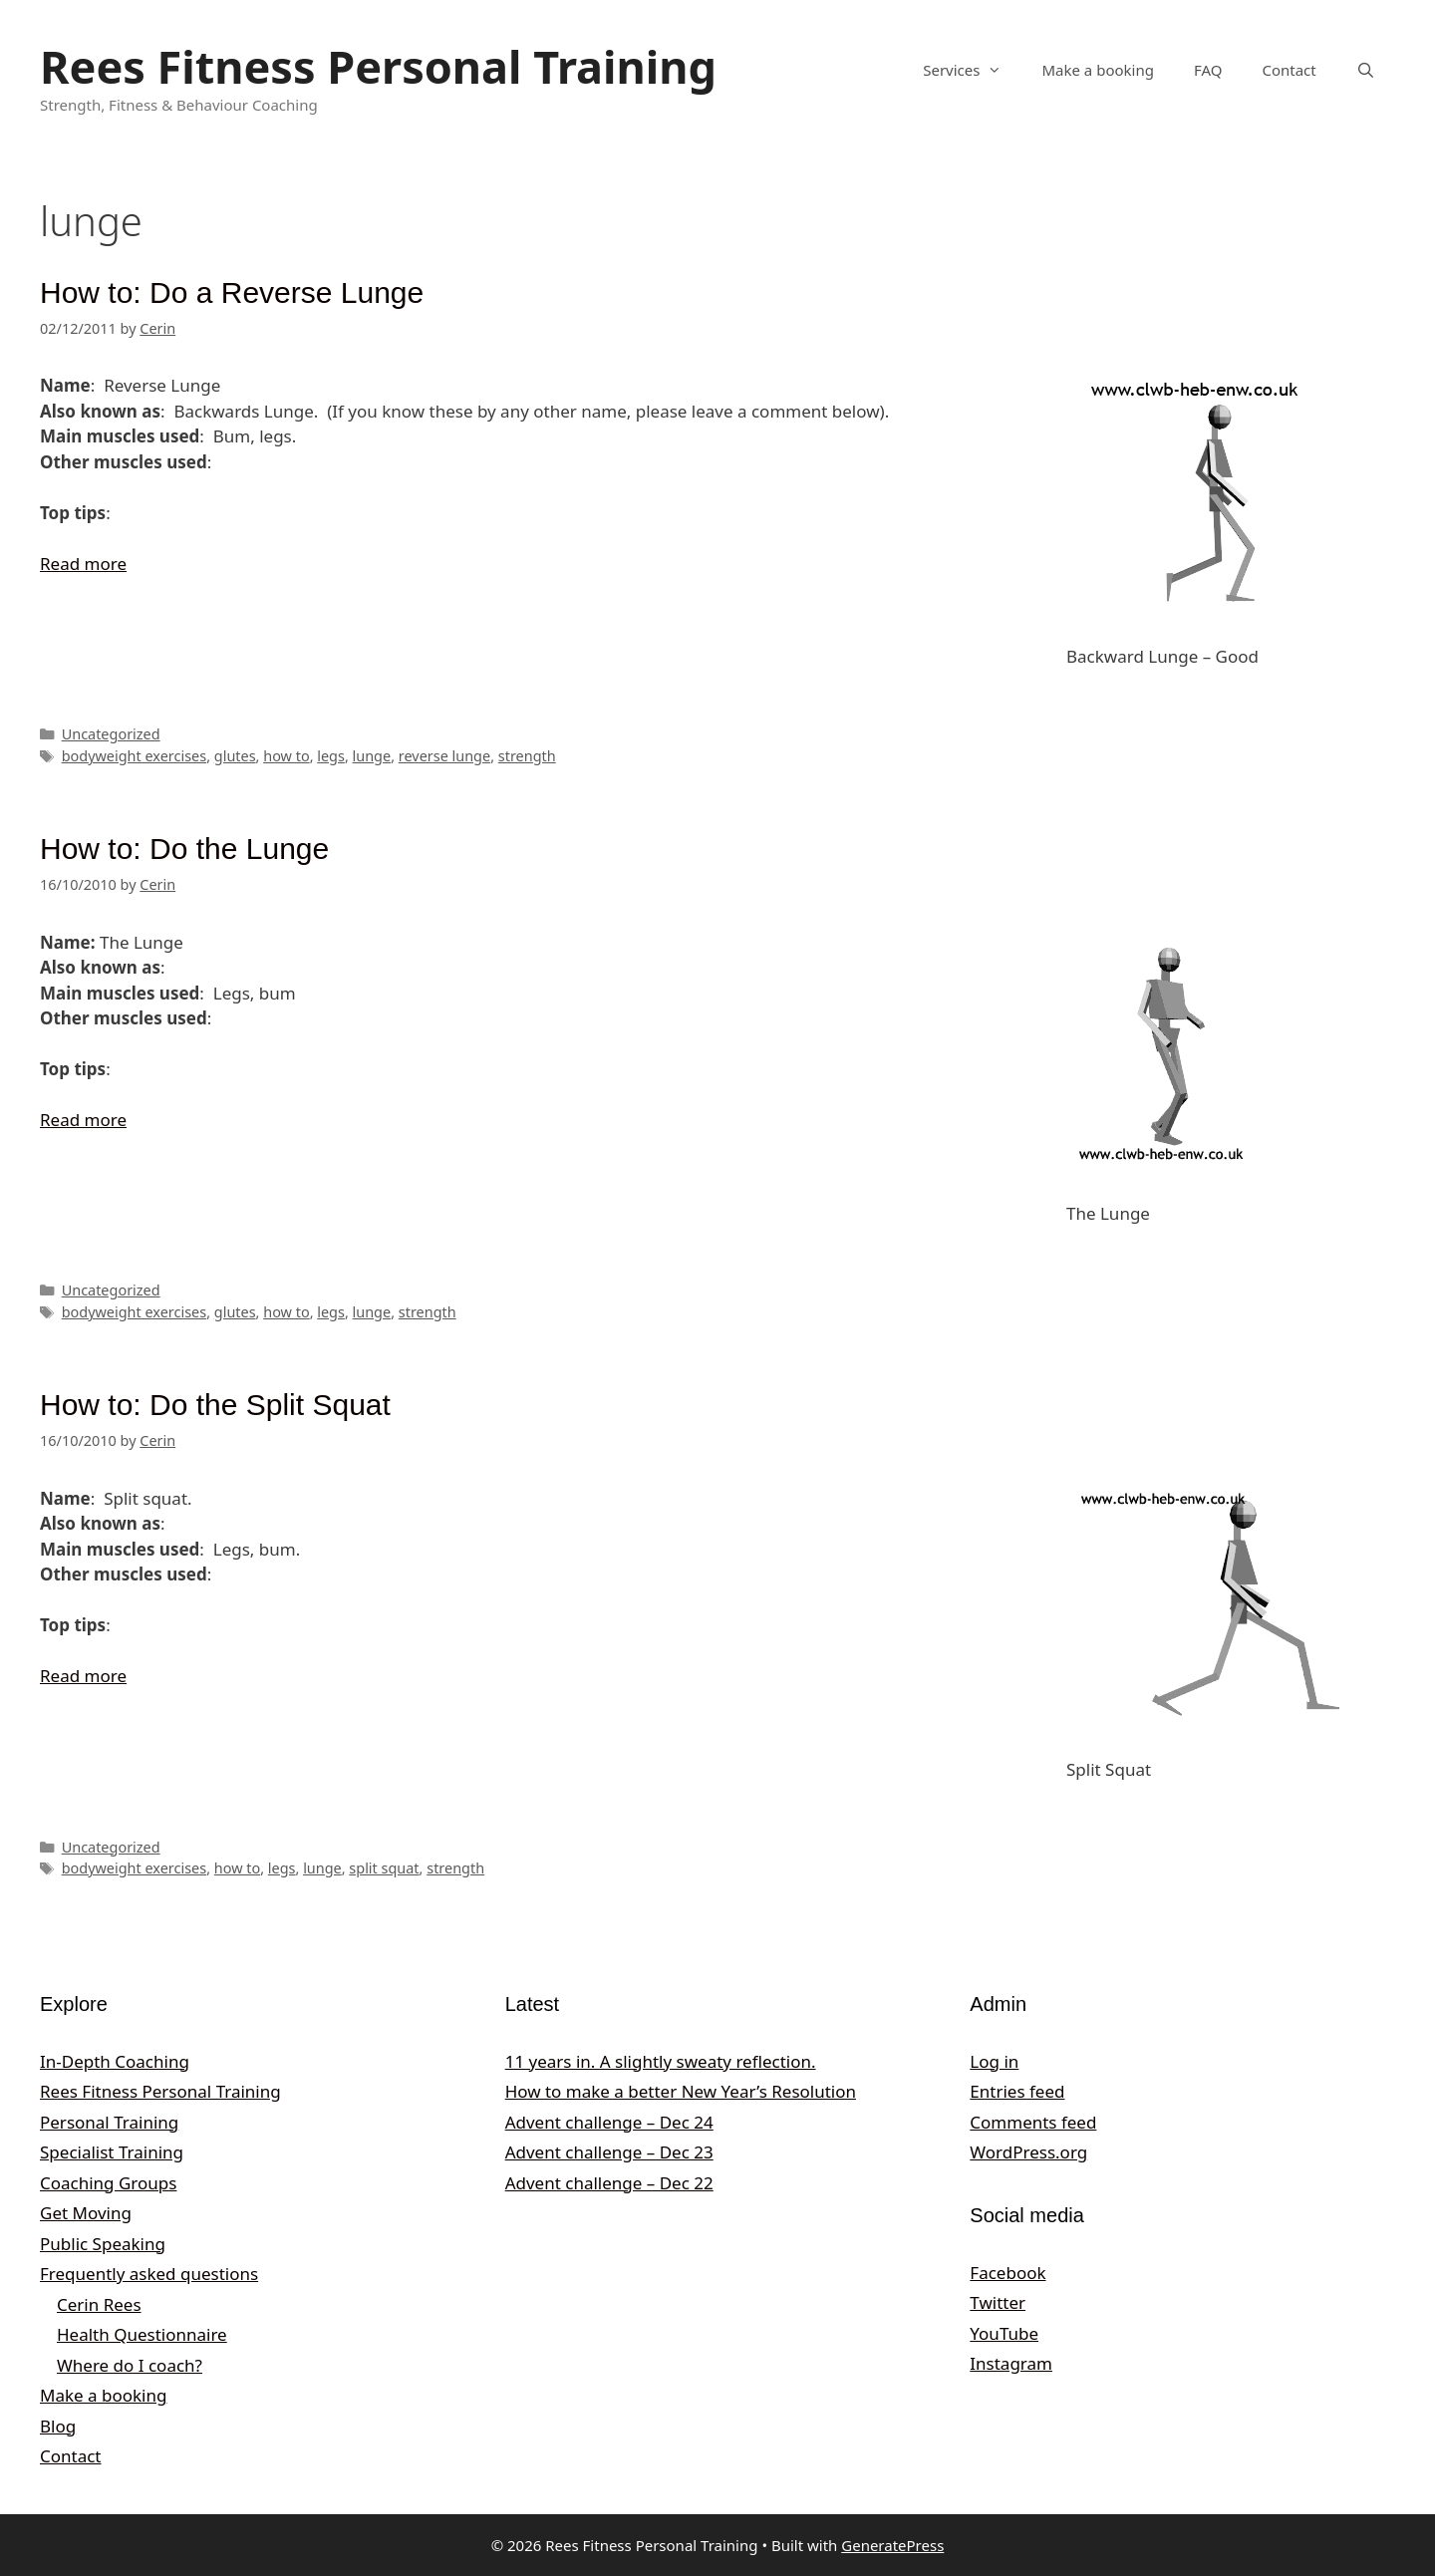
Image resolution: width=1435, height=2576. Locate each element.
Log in (994, 2061)
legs (331, 755)
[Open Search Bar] (1365, 70)
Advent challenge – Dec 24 (609, 2122)
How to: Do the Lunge (184, 848)
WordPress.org (1028, 2152)
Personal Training (109, 2122)
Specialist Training (111, 2152)
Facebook (1007, 2272)
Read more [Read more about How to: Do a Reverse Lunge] (83, 563)
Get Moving (86, 2212)
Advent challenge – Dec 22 (609, 2182)
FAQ (1208, 70)
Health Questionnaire (142, 2334)
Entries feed (1017, 2091)
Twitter (997, 2302)
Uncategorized (111, 733)
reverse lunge (444, 755)
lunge (372, 755)
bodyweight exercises (134, 755)
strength (527, 755)
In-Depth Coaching (114, 2061)
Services (972, 70)
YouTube (1004, 2333)
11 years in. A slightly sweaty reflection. (660, 2061)
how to (286, 755)
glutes (235, 755)
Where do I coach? (129, 2365)
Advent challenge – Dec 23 (609, 2152)
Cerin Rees (99, 2304)
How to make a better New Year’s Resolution (680, 2091)
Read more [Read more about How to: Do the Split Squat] (83, 1675)
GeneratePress (892, 2545)
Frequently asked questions (149, 2273)
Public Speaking (102, 2243)
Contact (1288, 70)
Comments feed (1033, 2122)
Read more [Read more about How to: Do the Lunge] (83, 1119)
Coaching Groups (108, 2182)
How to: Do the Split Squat (215, 1404)
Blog (58, 2426)
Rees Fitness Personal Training (378, 66)
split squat (384, 1868)
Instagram (1011, 2363)
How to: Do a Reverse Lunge (232, 292)
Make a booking (1097, 70)
